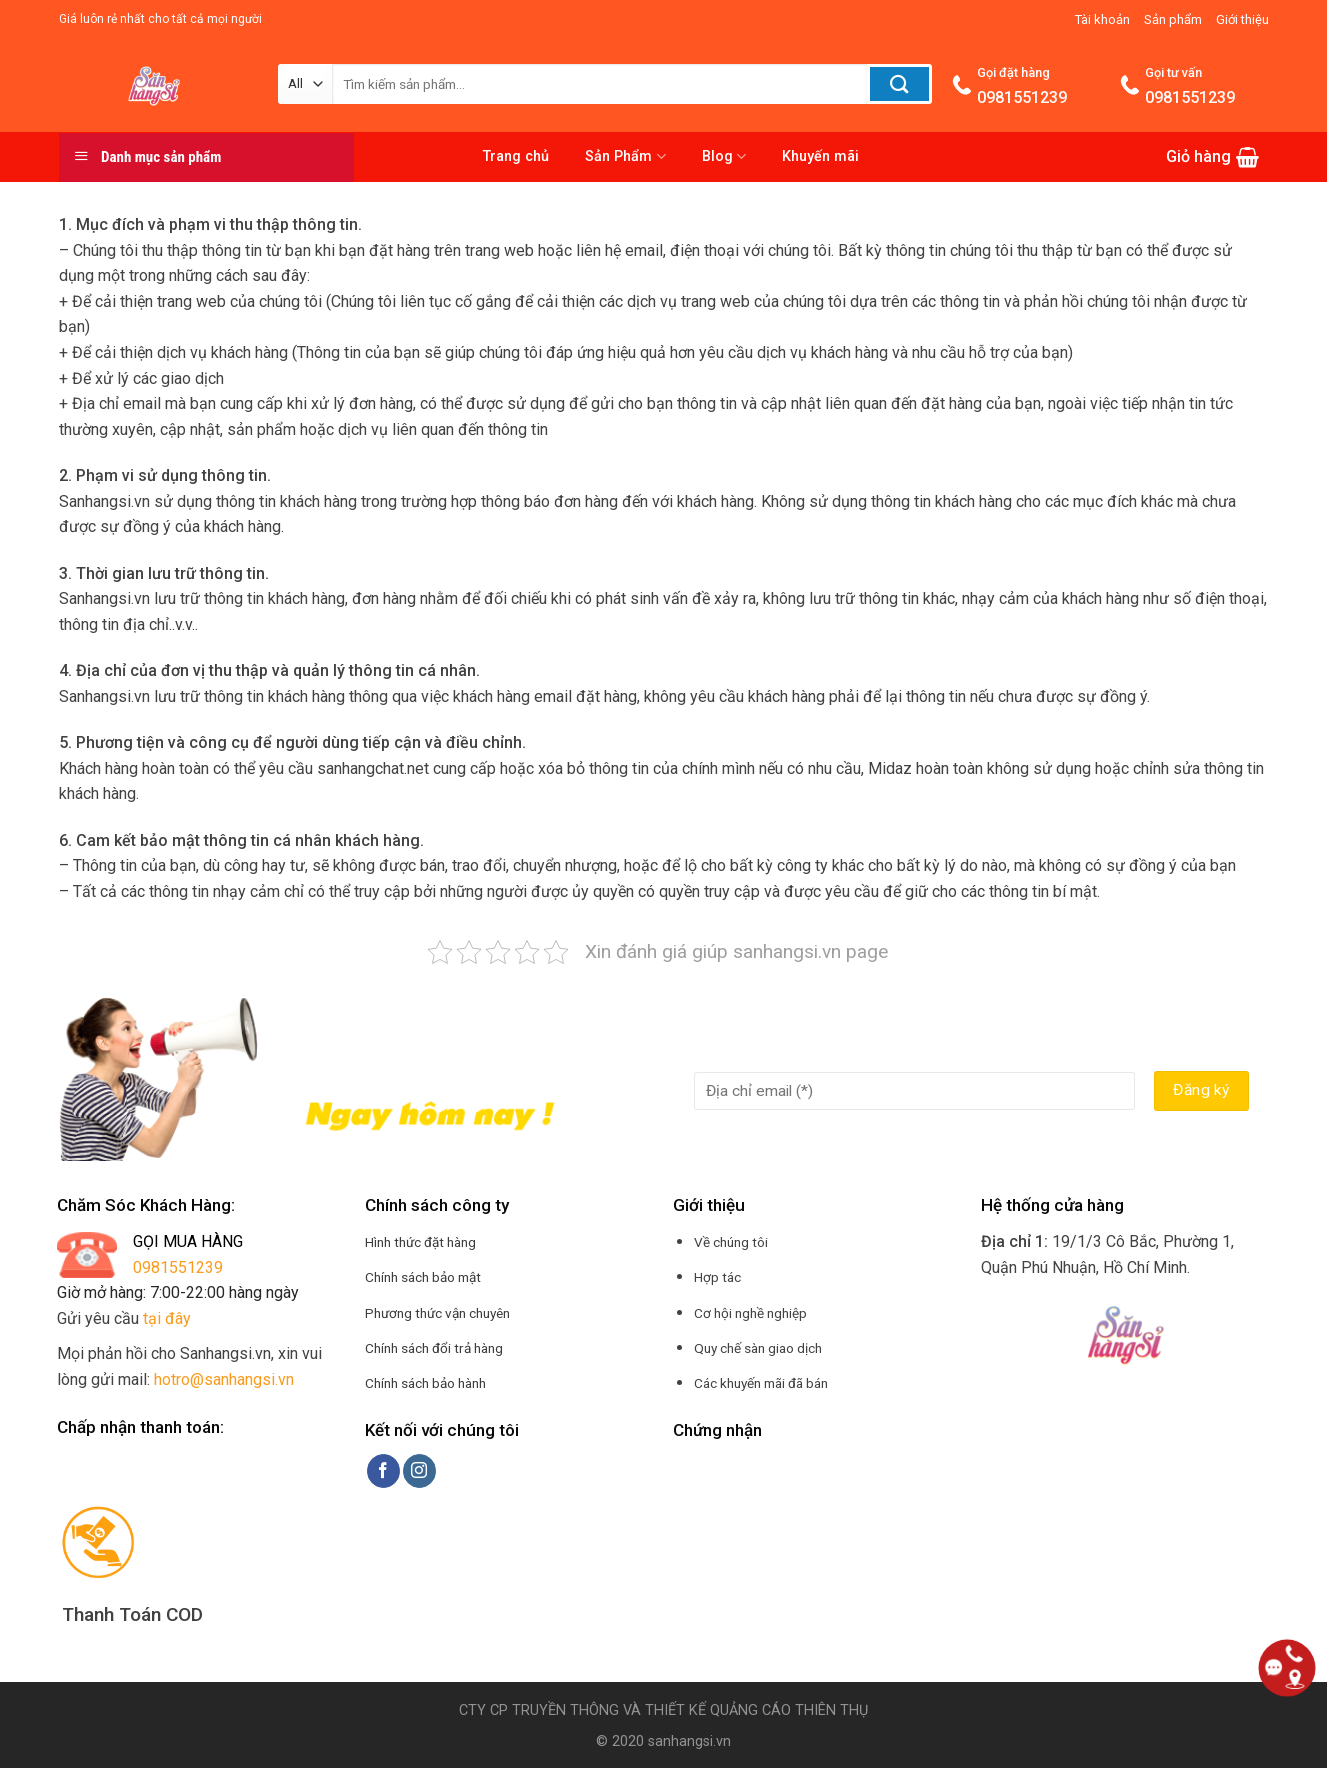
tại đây (167, 1318)
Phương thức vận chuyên (437, 1313)
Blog (724, 156)
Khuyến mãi (820, 156)
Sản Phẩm (625, 156)
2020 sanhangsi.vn (669, 1741)
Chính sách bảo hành (425, 1383)
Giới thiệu (1242, 19)
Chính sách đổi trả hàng (434, 1348)
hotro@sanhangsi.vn (224, 1379)
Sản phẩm (1173, 19)
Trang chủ (516, 156)
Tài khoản (1102, 19)
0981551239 (178, 1267)
